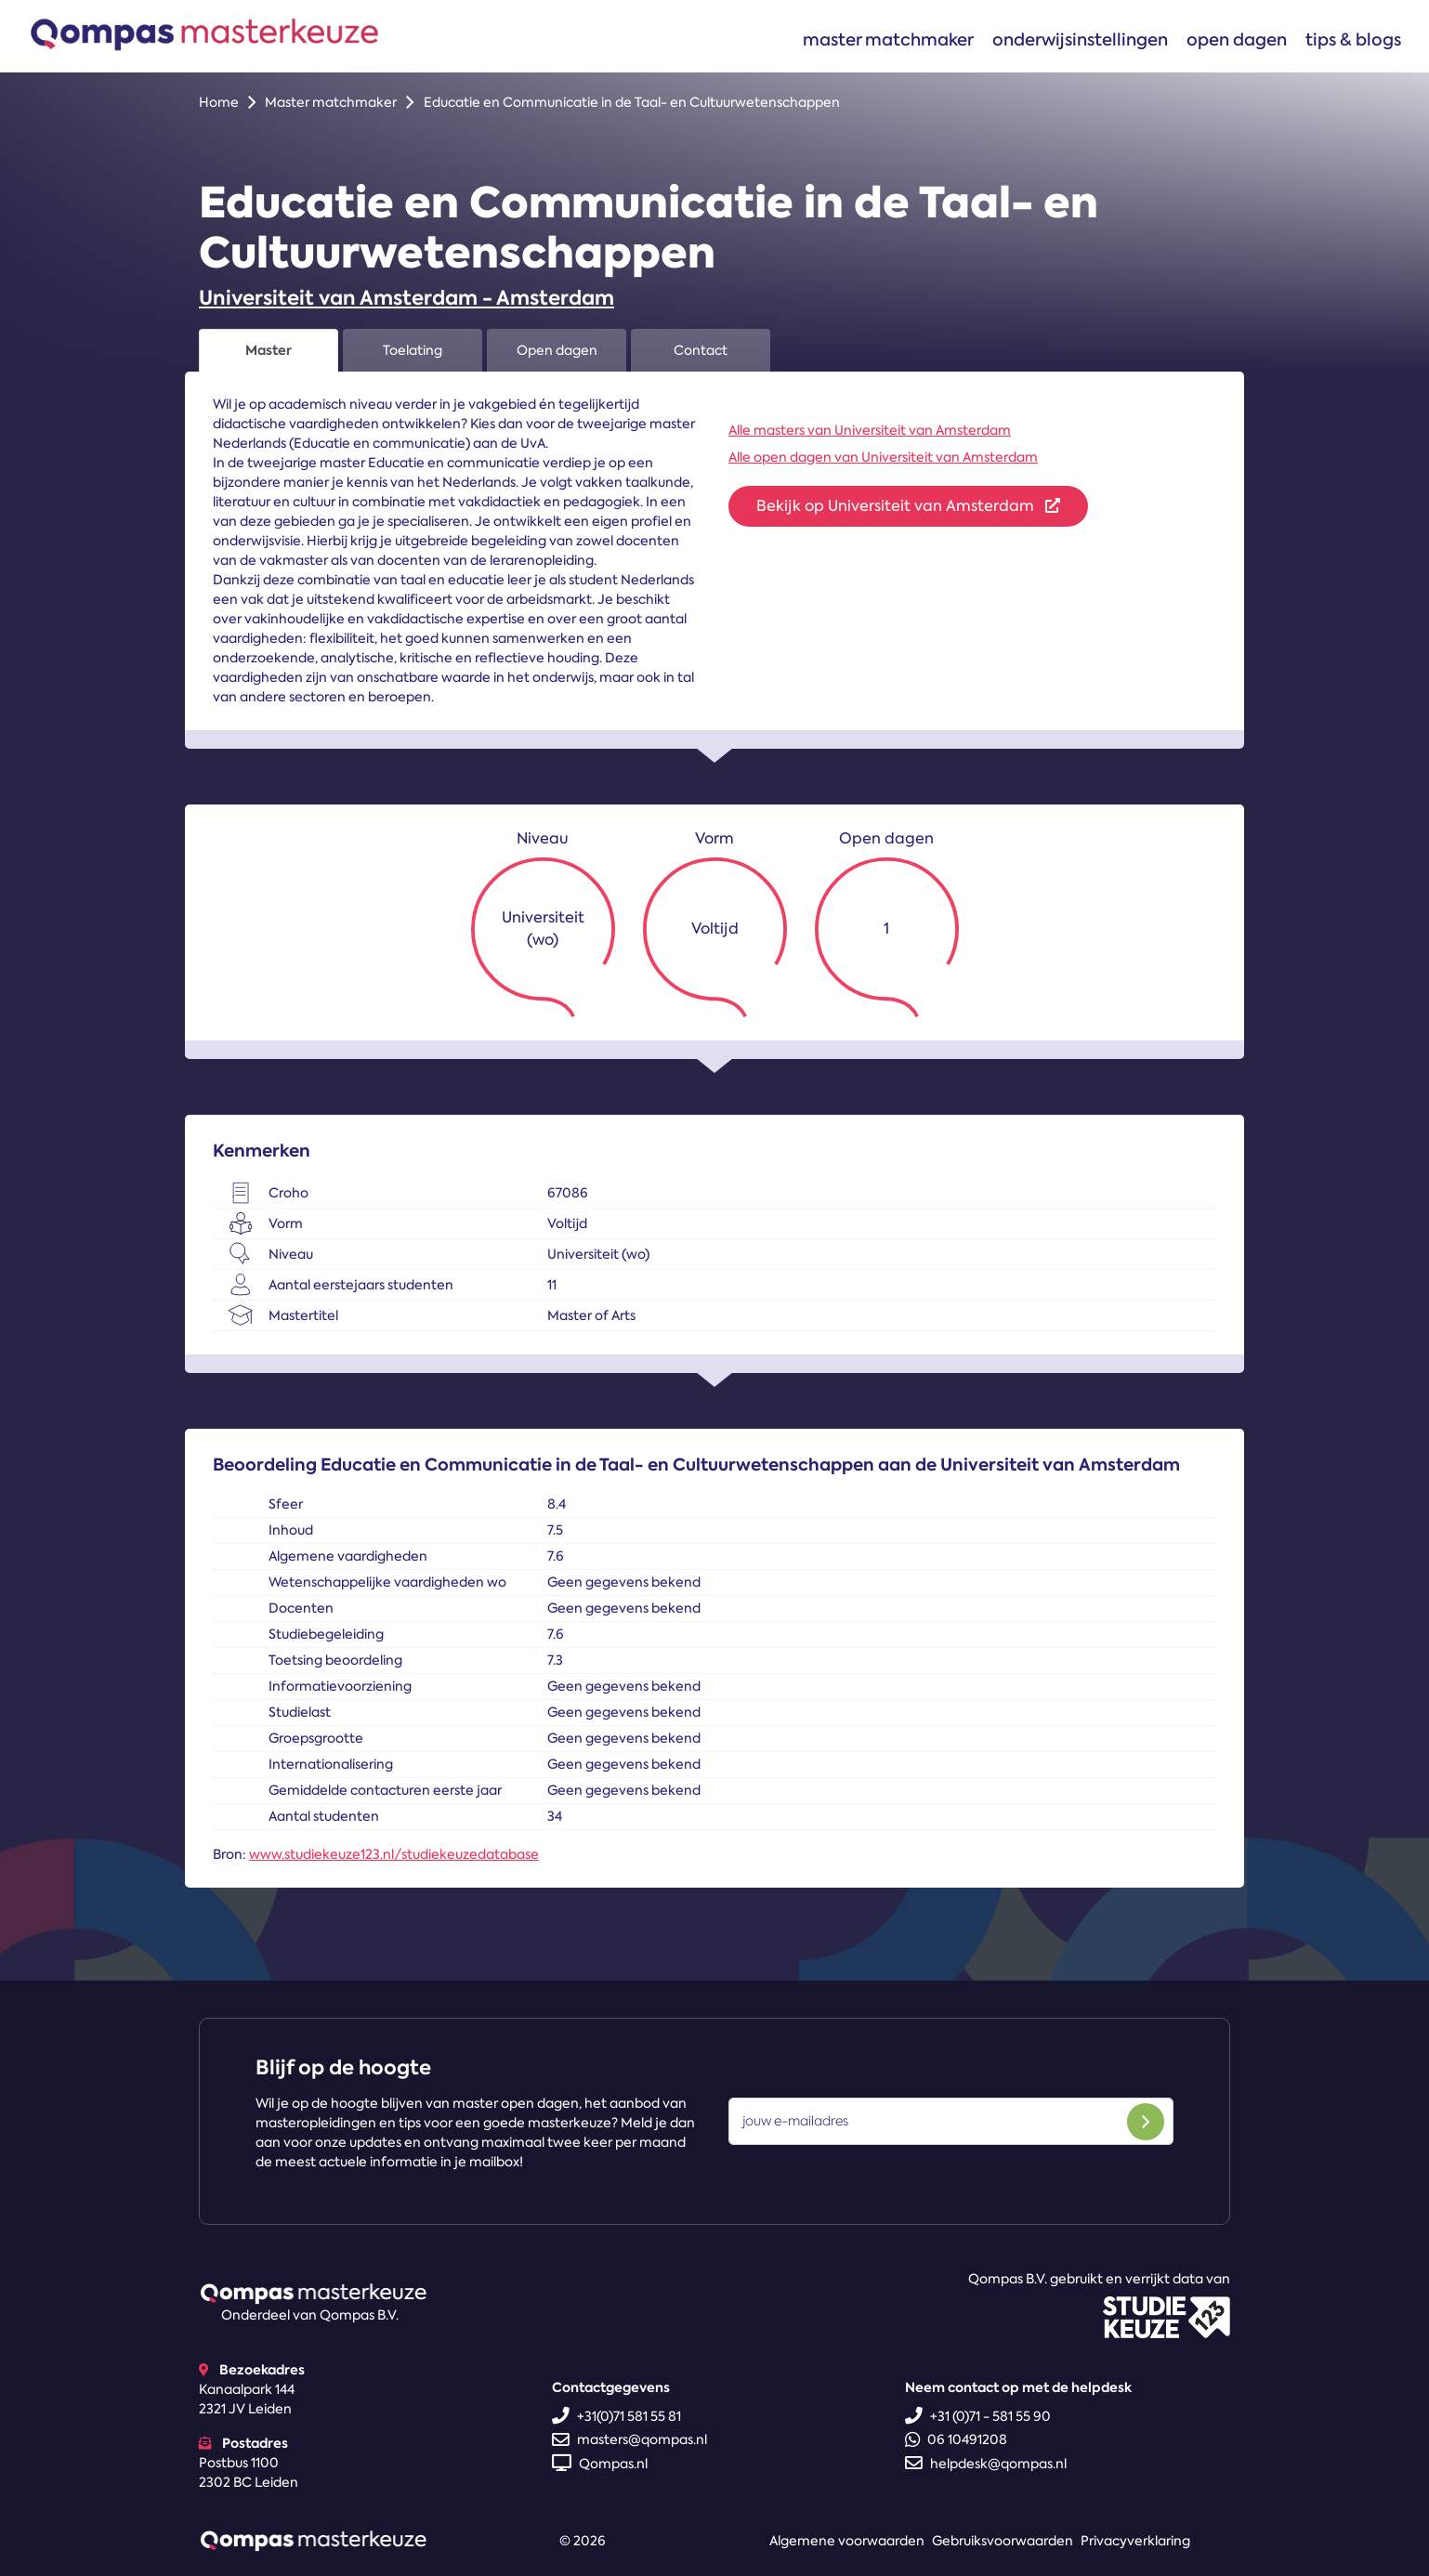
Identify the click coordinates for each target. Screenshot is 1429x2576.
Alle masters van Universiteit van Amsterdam (869, 430)
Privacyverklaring (1135, 2540)
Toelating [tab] (412, 350)
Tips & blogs (1353, 39)
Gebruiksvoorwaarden (1002, 2540)
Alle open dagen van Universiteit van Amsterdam (883, 457)
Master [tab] (268, 350)
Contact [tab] (701, 350)
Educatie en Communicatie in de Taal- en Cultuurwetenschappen (632, 102)
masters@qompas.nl (629, 2439)
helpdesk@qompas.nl (986, 2463)
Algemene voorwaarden (846, 2540)
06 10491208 (956, 2439)
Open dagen (1236, 39)
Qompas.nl (600, 2463)
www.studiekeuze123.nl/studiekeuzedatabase (394, 1854)
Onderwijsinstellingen (1080, 39)
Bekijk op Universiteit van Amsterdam (908, 506)
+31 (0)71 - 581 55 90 (978, 2416)
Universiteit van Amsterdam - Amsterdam (406, 297)
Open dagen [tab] (557, 350)
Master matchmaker (888, 39)
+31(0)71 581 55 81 (616, 2416)
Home (219, 102)
